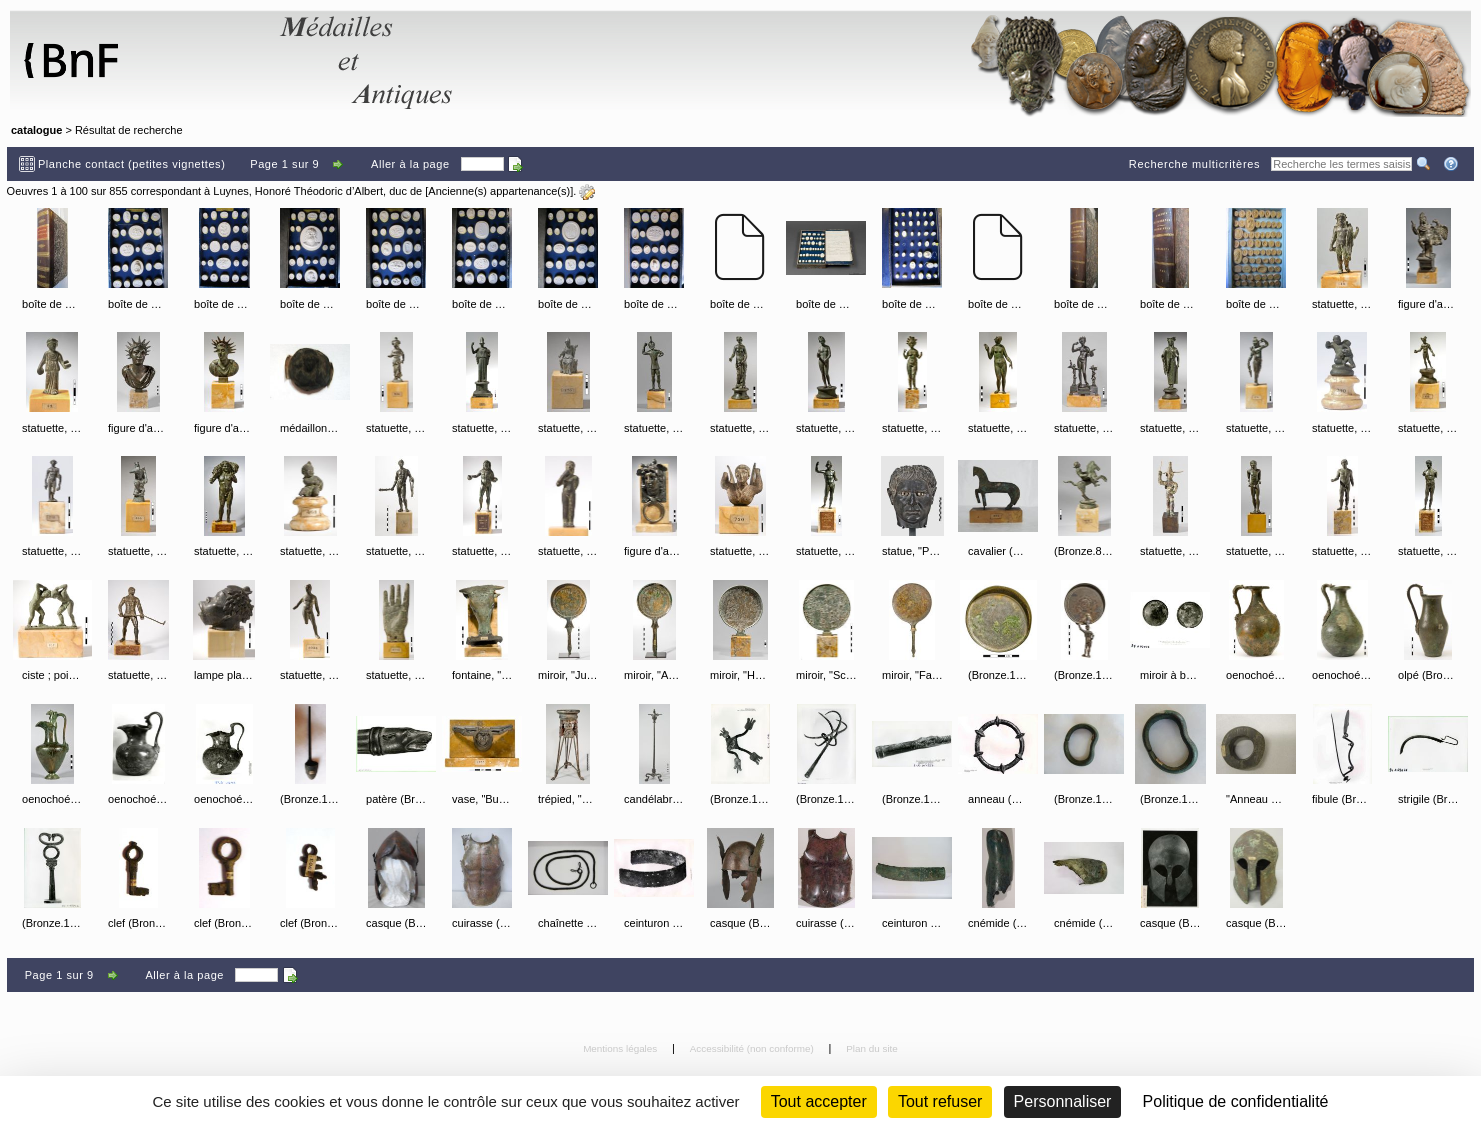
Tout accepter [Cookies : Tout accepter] (819, 1101)
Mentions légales (621, 1048)
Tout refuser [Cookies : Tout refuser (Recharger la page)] (940, 1101)
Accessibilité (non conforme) (753, 1048)
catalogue (36, 130)
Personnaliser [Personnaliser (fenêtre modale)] (1063, 1101)
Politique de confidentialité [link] (1236, 1101)
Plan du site (872, 1048)
